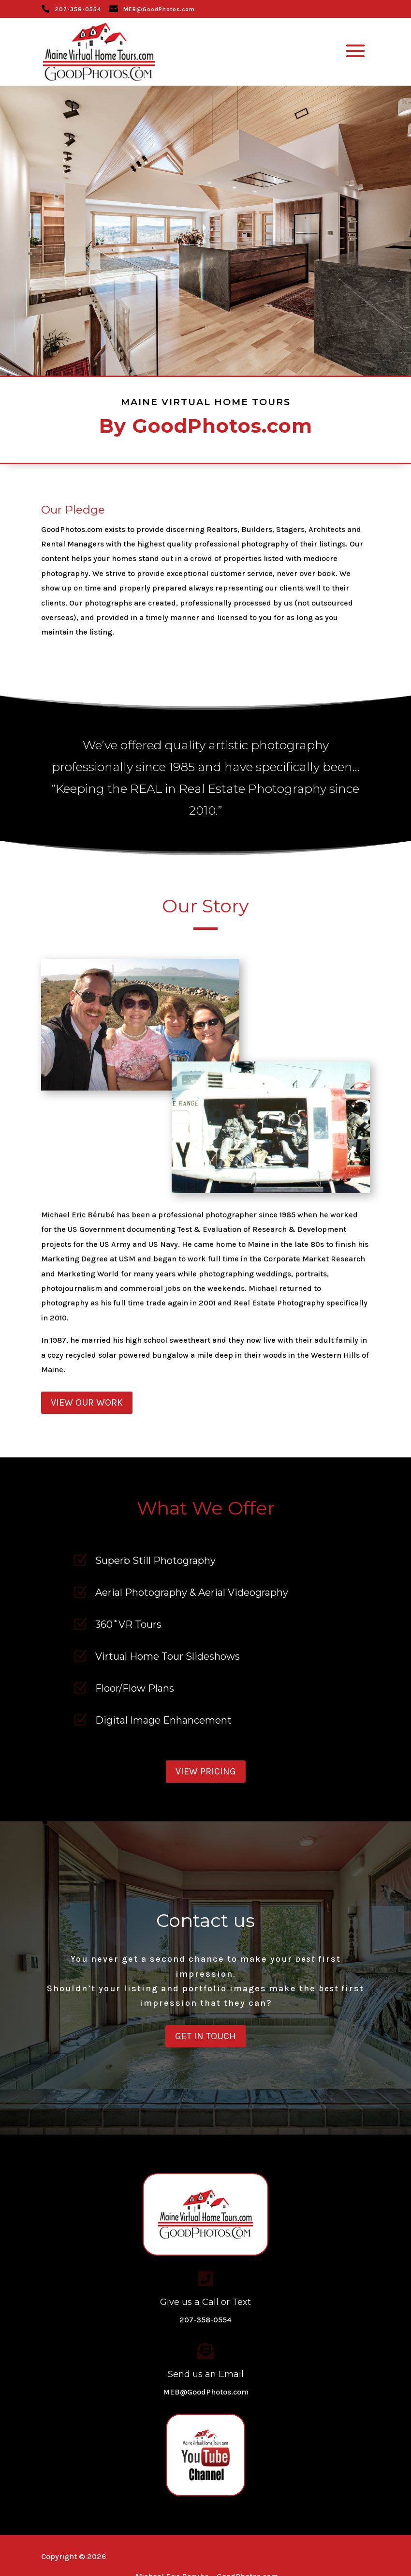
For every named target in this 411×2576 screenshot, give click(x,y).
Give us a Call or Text (205, 2302)
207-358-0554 (78, 9)
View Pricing (206, 1771)
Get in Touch (205, 2036)
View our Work (87, 1402)
